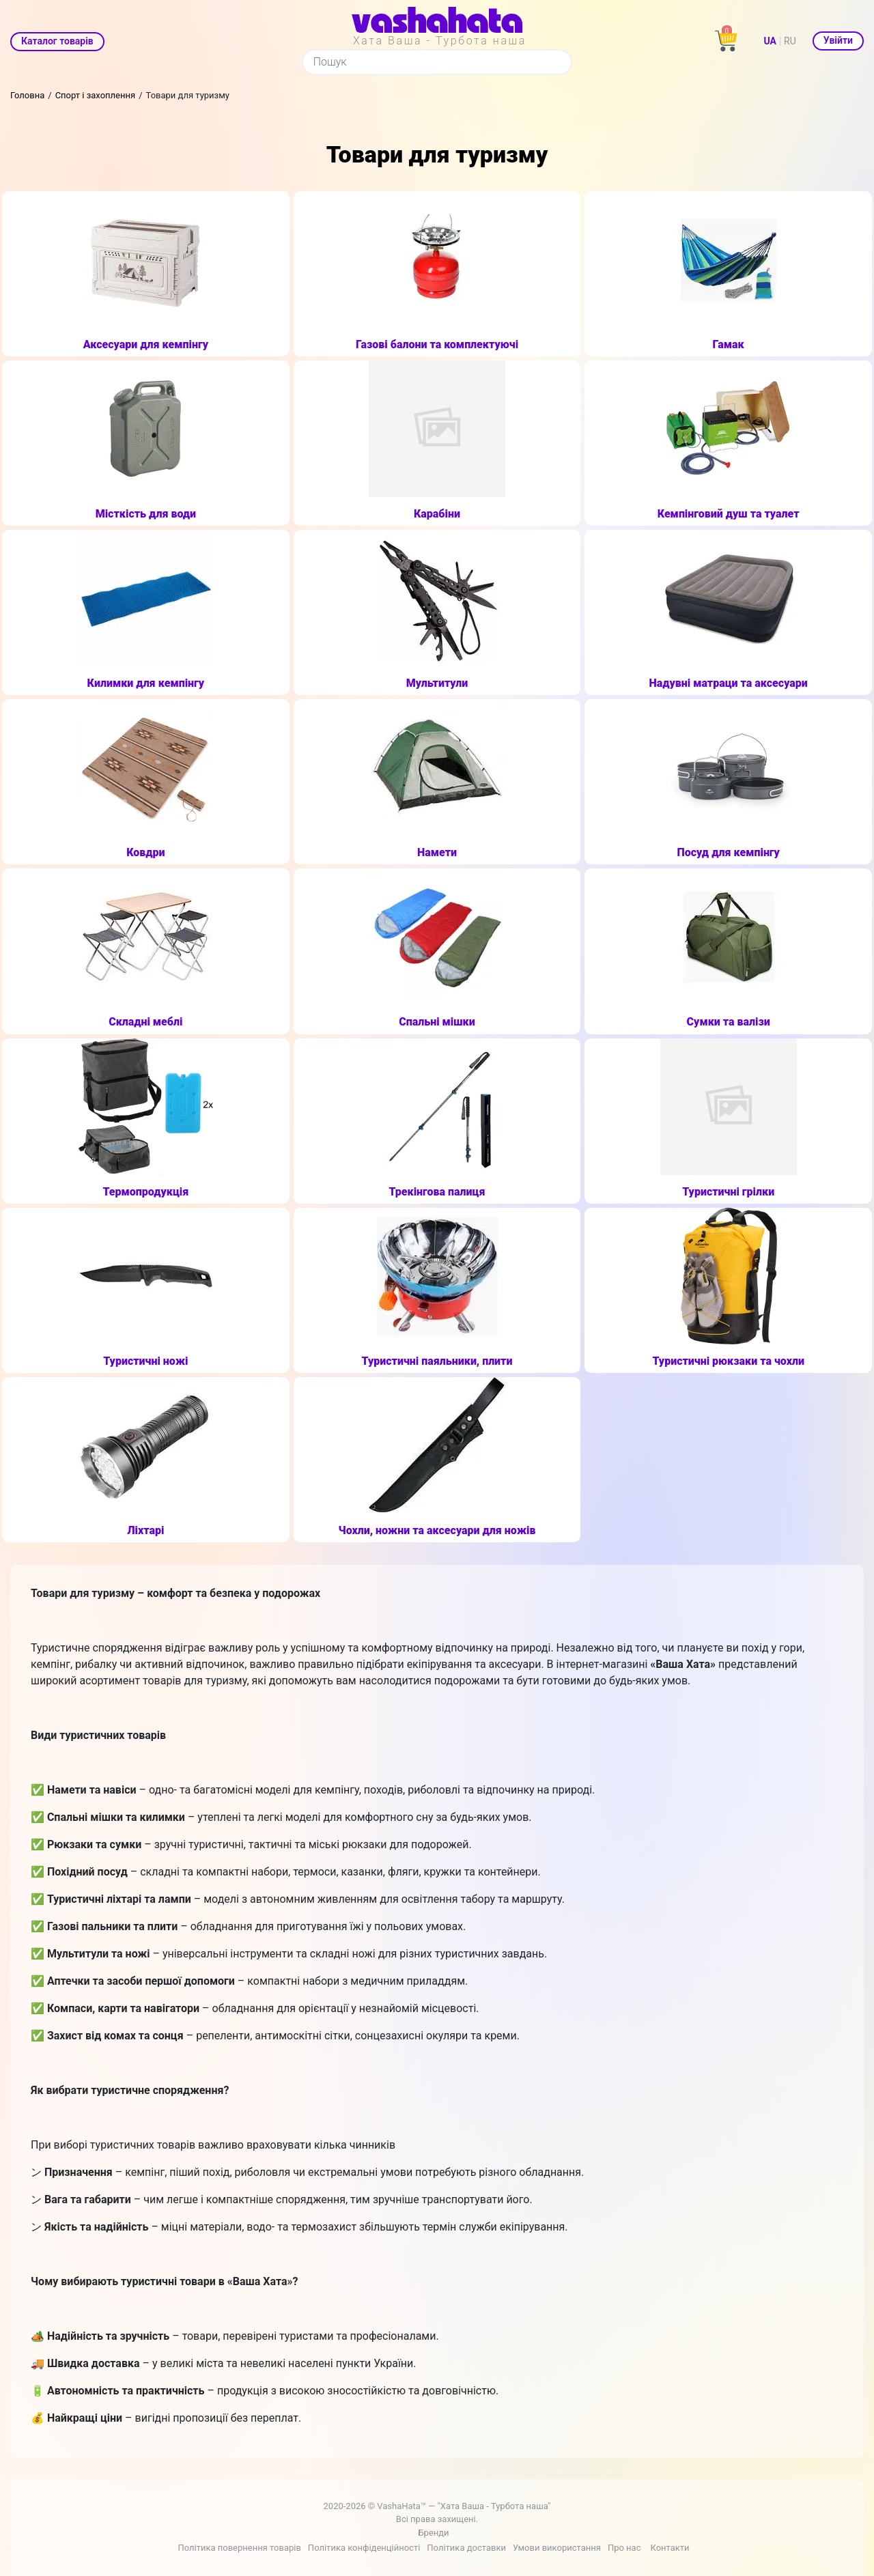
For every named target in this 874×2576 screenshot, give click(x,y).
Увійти (838, 40)
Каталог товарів (57, 41)
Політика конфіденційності (364, 2548)
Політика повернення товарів (239, 2548)
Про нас (624, 2548)
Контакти (669, 2548)
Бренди (433, 2533)
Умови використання (557, 2548)
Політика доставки (466, 2548)
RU (790, 41)
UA (770, 41)
